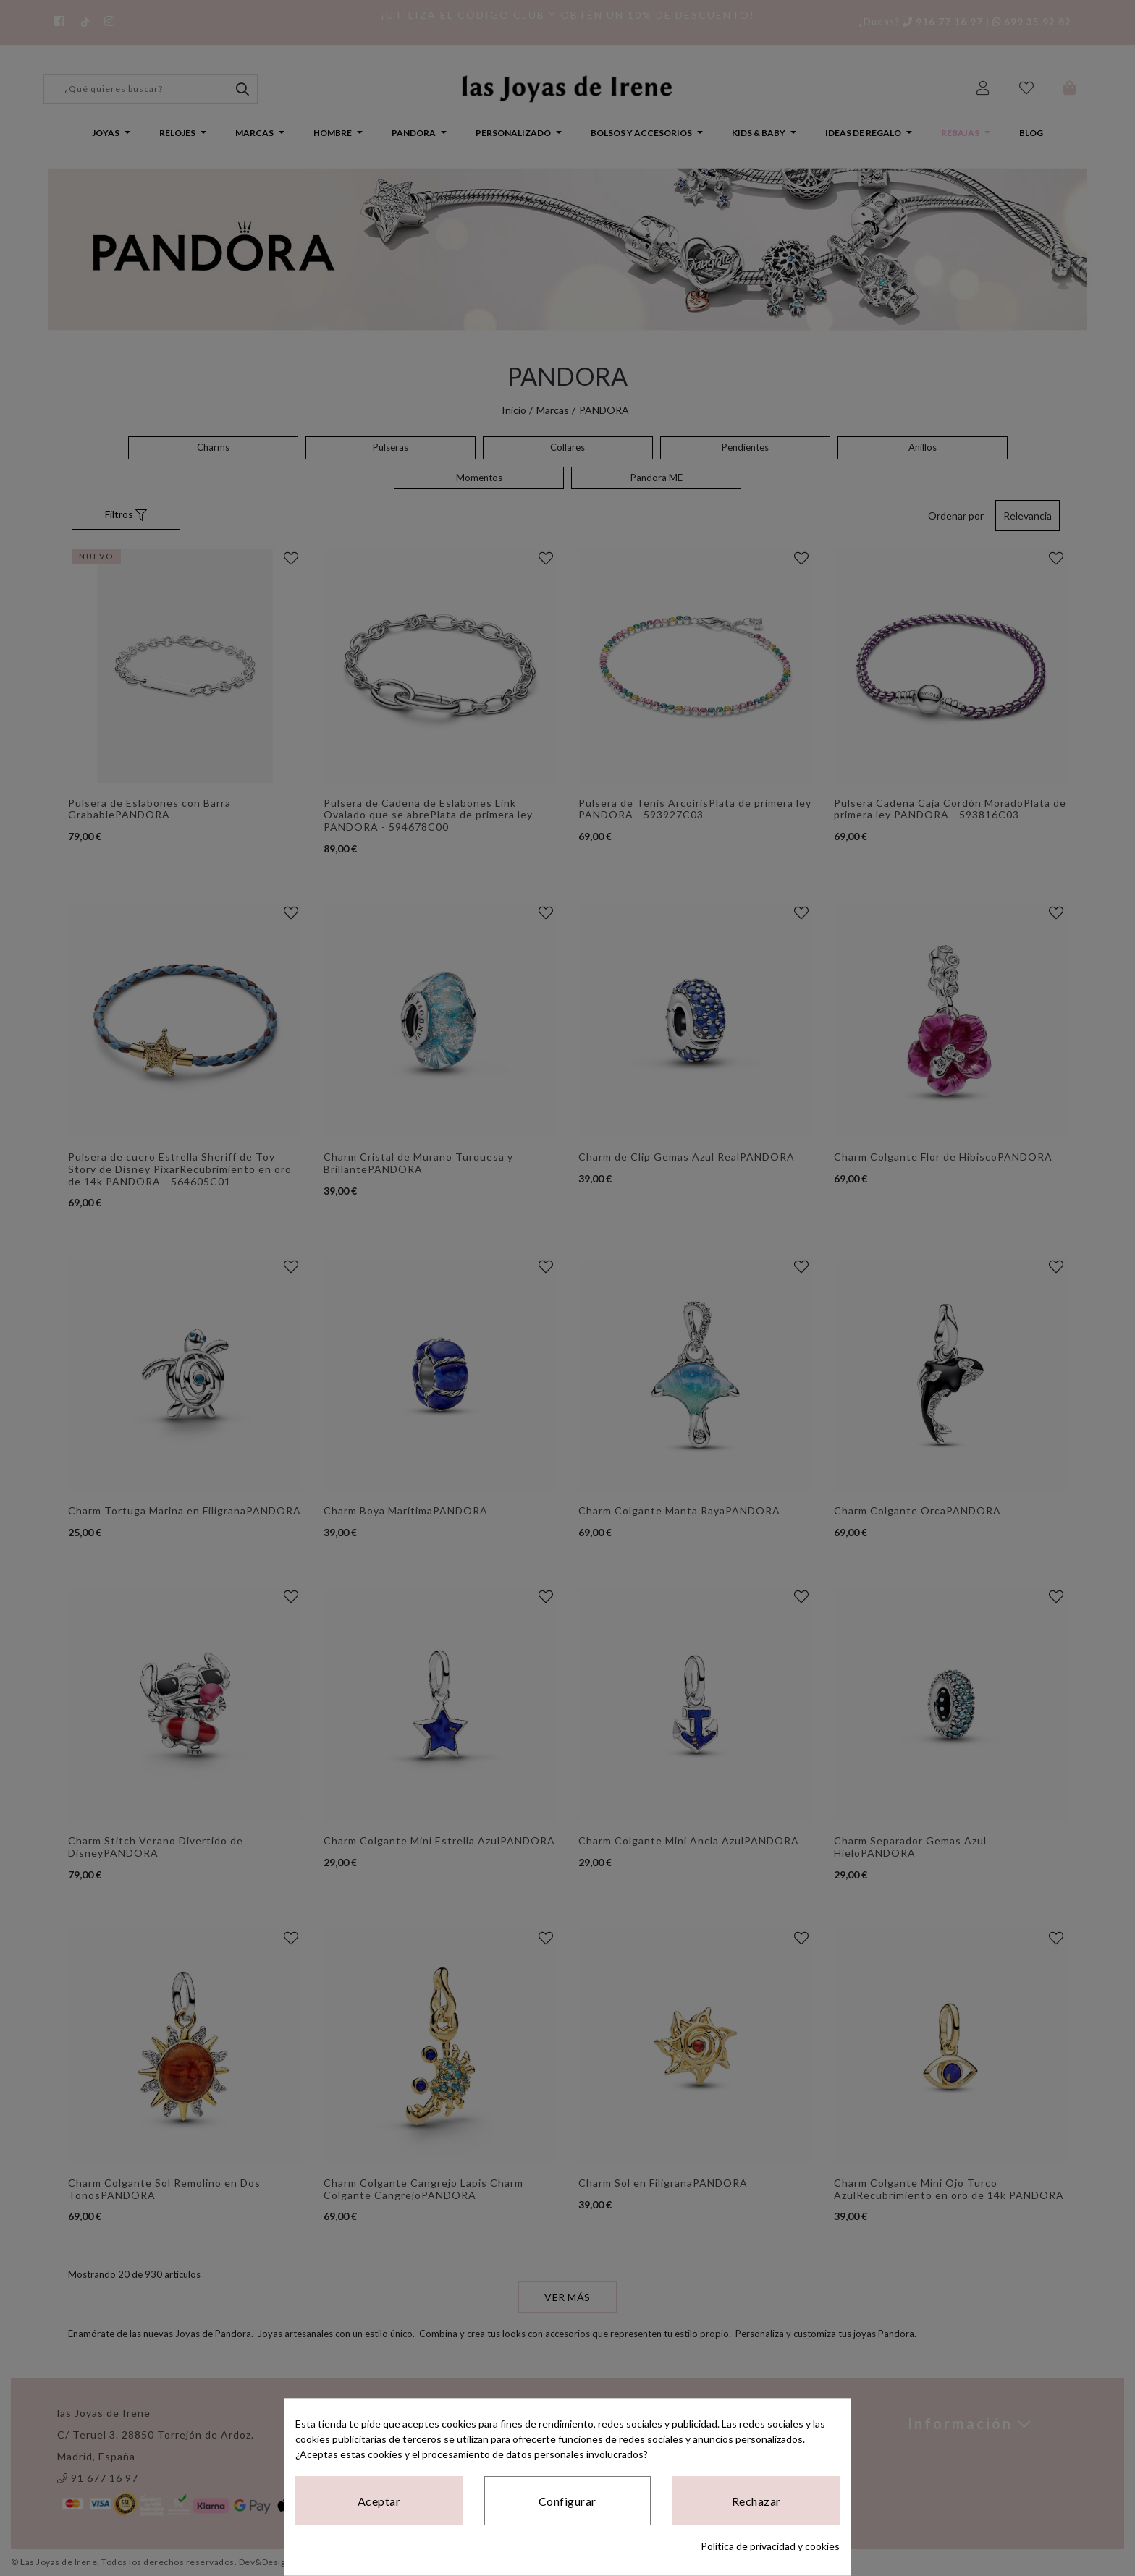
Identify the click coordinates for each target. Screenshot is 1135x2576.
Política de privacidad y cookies (770, 2546)
